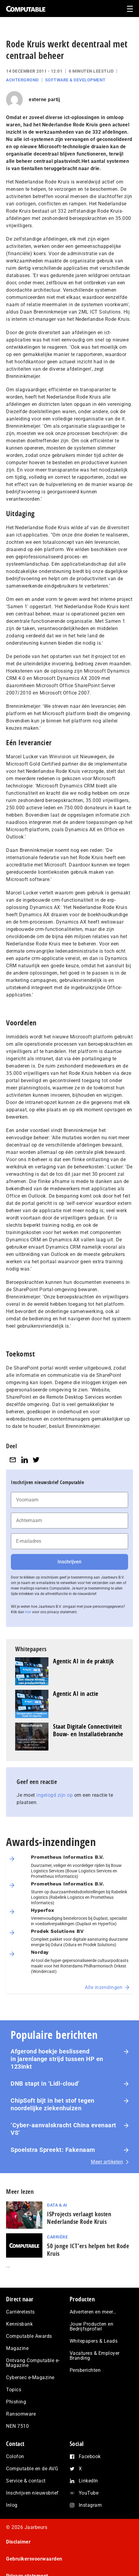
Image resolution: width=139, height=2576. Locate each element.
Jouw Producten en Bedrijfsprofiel (92, 2326)
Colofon (15, 2456)
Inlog (12, 2505)
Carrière (57, 2237)
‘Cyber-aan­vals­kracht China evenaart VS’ (63, 2129)
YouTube (89, 2493)
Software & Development (75, 79)
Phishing (16, 2402)
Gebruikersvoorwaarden (34, 2559)
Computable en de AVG (32, 2468)
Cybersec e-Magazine (30, 2377)
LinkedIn (88, 2481)
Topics (13, 2389)
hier (28, 1612)
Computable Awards (29, 2336)
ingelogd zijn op (54, 1795)
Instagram (90, 2505)
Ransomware (21, 2414)
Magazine (17, 2348)
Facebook (90, 2456)
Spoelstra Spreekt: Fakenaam (53, 2149)
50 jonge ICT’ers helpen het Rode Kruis (88, 2250)
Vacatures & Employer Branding (95, 2355)
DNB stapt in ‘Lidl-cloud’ (45, 2083)
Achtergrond (22, 79)
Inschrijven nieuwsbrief (32, 2493)
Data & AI (57, 2205)
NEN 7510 (17, 2426)
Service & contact (26, 2481)
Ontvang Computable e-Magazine (33, 2363)
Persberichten (85, 2370)
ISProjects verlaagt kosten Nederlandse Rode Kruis (79, 2218)
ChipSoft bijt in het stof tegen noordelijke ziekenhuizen (52, 2104)
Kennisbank (19, 2324)
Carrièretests (20, 2312)
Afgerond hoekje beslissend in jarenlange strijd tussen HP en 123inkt (57, 2059)
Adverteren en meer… (93, 2312)
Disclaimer (18, 2542)
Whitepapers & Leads (94, 2341)
